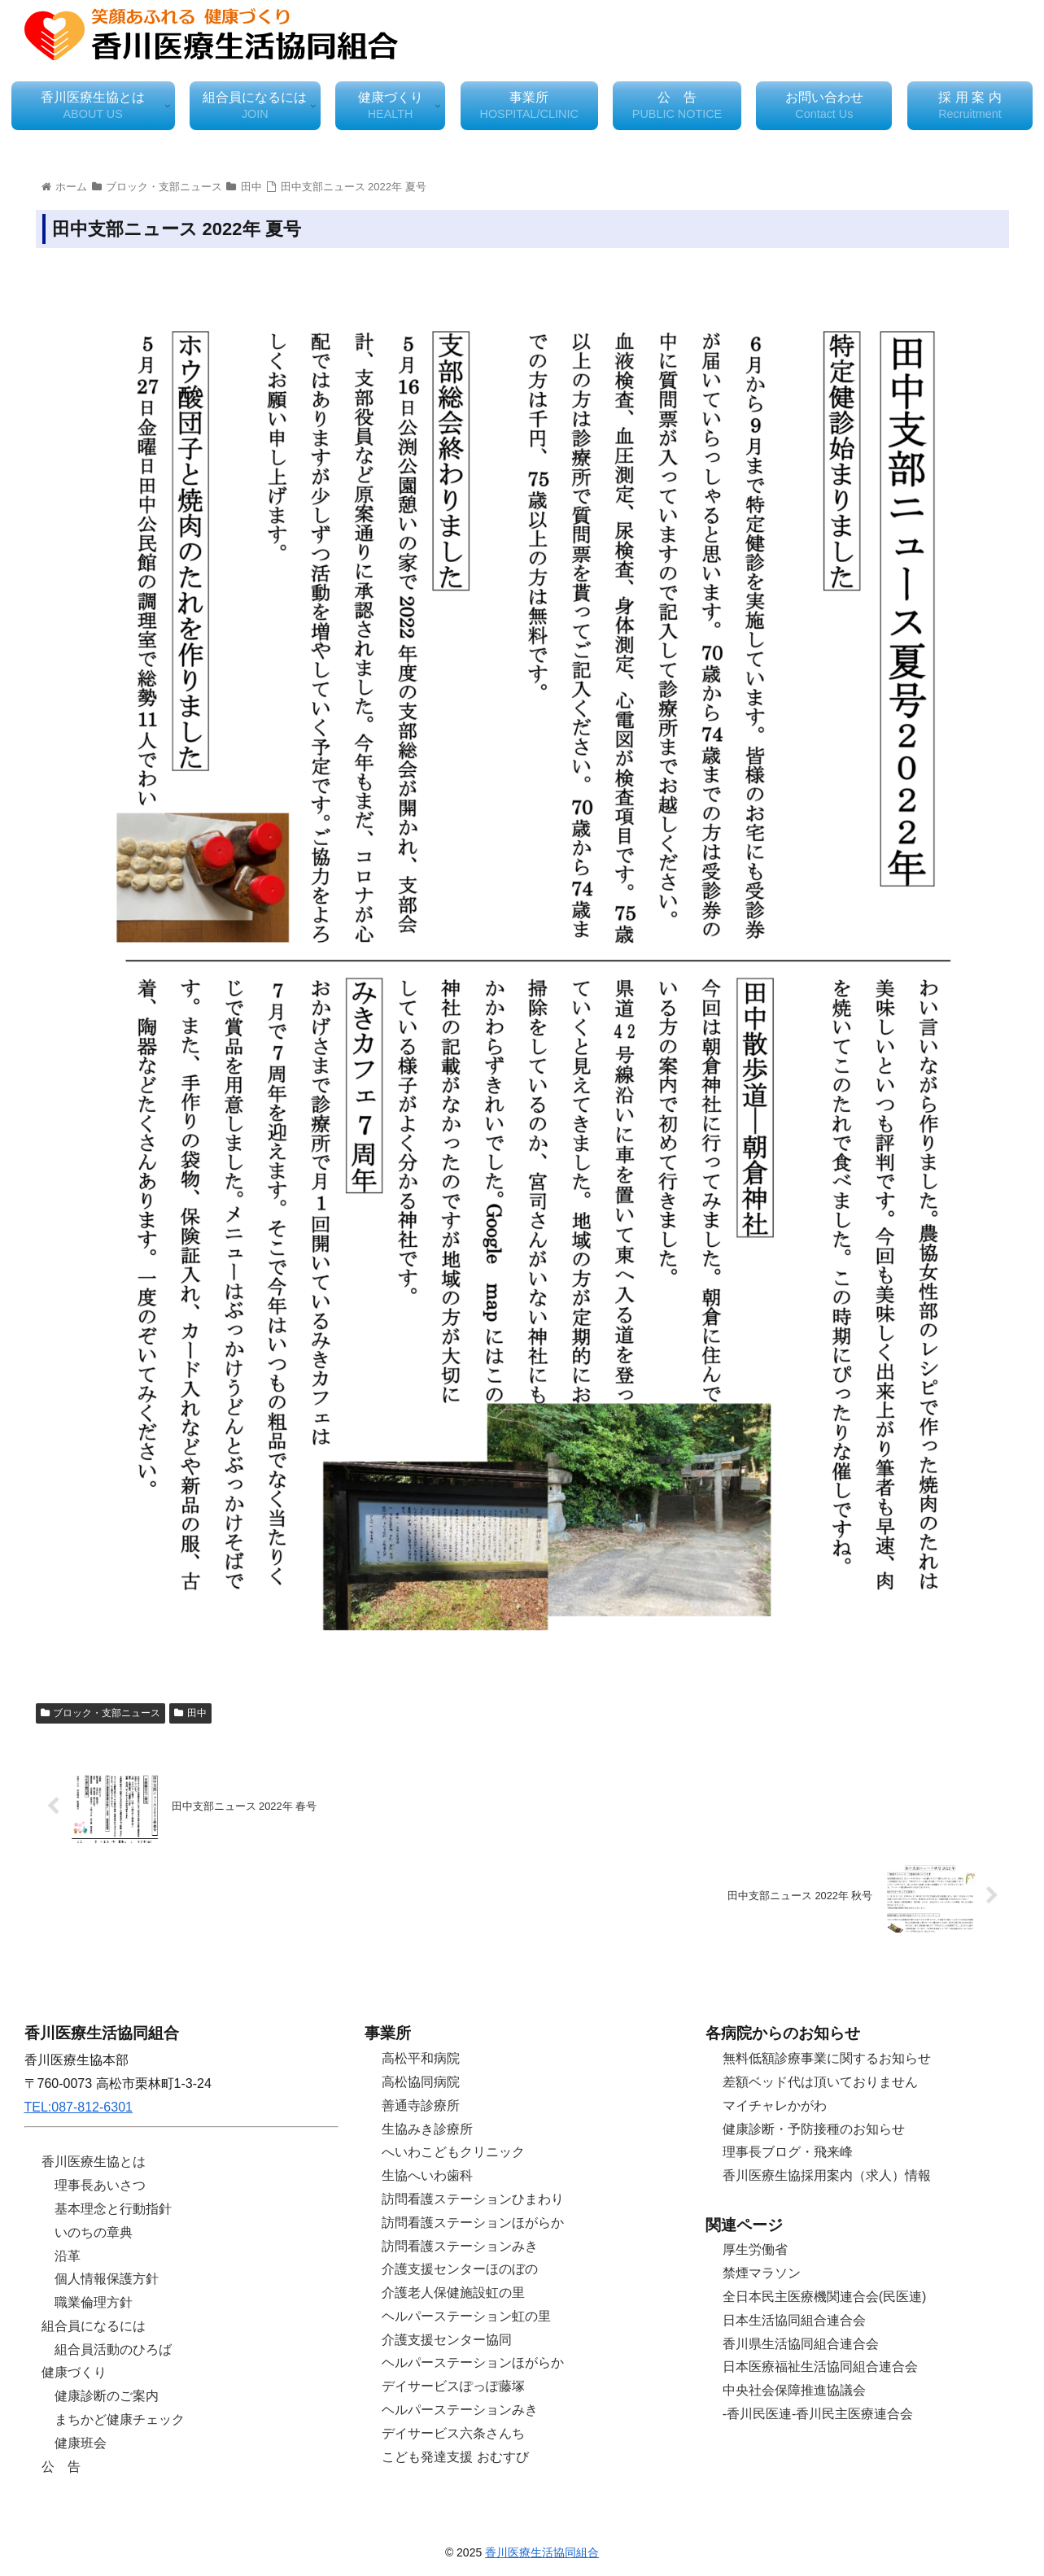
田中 (190, 1713)
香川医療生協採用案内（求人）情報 (827, 2175)
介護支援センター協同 (447, 2340)
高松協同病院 (421, 2082)
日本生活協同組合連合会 (794, 2320)
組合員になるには (93, 2326)
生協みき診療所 (427, 2129)
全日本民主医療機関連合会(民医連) (825, 2297)
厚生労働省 (755, 2249)
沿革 (68, 2256)
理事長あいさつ (100, 2185)
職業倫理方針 (94, 2302)
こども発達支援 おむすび (455, 2457)
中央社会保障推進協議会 (794, 2390)
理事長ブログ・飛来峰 (788, 2152)
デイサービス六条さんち (453, 2433)
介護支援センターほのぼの (460, 2269)
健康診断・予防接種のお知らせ (814, 2129)
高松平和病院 (421, 2058)
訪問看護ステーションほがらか (473, 2222)
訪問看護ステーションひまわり (473, 2199)
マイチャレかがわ (775, 2105)
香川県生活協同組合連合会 (801, 2344)
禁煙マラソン (762, 2273)
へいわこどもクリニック (453, 2152)
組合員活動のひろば (113, 2349)
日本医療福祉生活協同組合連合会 (820, 2366)
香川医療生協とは (93, 2161)
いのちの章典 (94, 2232)
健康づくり (74, 2372)
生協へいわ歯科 (427, 2175)
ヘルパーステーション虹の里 (466, 2316)
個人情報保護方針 (107, 2279)
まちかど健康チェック (120, 2419)
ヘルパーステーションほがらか (473, 2362)
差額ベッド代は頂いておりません (820, 2082)
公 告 (61, 2467)
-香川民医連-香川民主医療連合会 (818, 2414)
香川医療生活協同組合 (542, 2552)
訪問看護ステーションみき (460, 2246)
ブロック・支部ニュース (101, 1713)
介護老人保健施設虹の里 (453, 2292)
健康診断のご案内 (107, 2396)
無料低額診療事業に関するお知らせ (827, 2058)
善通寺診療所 (421, 2105)
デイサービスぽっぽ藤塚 (453, 2386)
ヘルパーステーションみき (460, 2410)
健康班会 (81, 2443)
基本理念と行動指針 (113, 2209)
